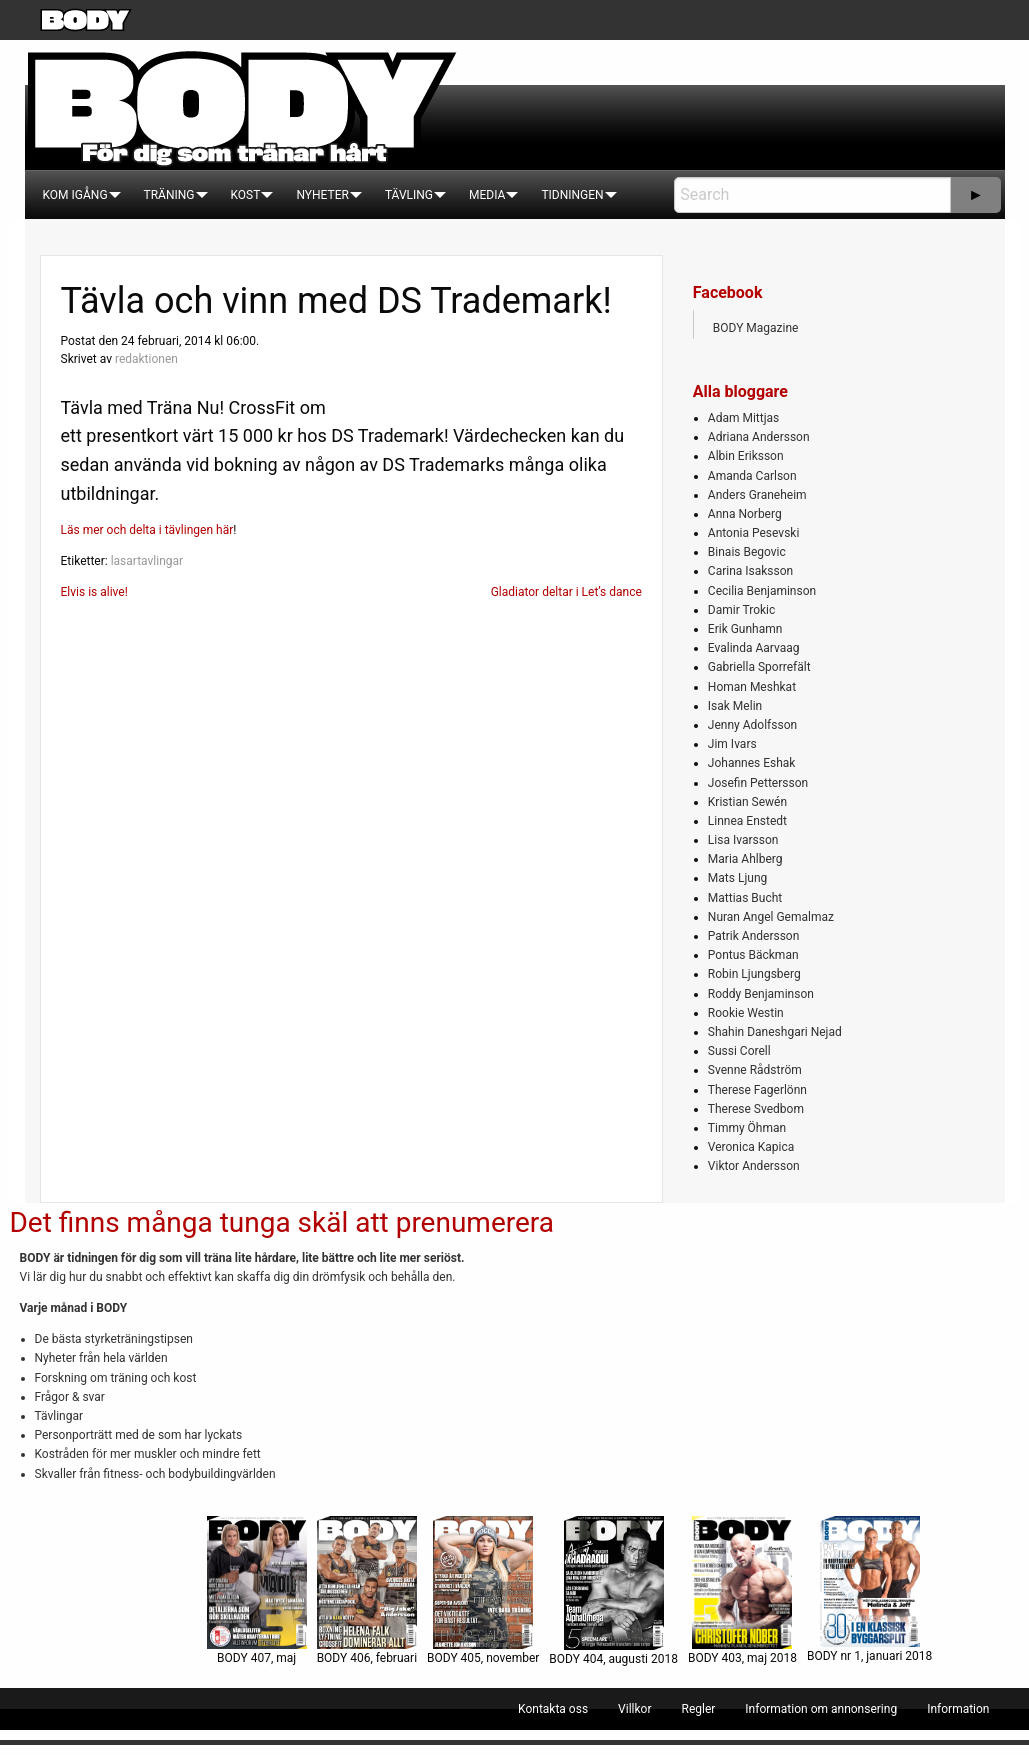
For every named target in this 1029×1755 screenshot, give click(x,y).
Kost (246, 195)
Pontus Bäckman (753, 955)
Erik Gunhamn (745, 629)
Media (487, 195)
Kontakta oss (553, 1709)
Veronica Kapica (751, 1147)
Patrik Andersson (754, 936)
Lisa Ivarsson (743, 840)
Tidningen (572, 195)
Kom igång (75, 195)
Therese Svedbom (756, 1109)
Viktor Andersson (754, 1166)
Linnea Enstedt (747, 821)
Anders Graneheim (757, 495)
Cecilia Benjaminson (762, 591)
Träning (169, 195)
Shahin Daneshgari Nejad (775, 1032)
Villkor (634, 1709)
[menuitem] (75, 195)
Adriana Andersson (759, 437)
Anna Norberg (745, 514)
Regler (698, 1709)
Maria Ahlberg (745, 859)
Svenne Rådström (755, 1070)
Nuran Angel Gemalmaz (771, 917)
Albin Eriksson (746, 456)
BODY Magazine (756, 328)
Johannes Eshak (752, 763)
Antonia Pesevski (754, 533)
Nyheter (322, 195)
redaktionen (146, 359)
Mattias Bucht (745, 898)
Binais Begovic (747, 552)
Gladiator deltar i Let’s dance (566, 592)
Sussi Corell (739, 1051)
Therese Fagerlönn (757, 1090)
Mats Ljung (737, 878)
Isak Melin (735, 706)
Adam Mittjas (743, 418)
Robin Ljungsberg (754, 974)
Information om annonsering (821, 1709)
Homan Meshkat (752, 687)
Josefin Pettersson (758, 783)
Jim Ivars (732, 744)
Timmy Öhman (747, 1128)
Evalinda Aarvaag (754, 648)
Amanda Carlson (752, 476)
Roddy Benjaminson (761, 994)
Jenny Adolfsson (752, 725)
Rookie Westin (746, 1013)
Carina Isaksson (750, 571)
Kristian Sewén (747, 802)
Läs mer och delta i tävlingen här (147, 530)
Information (958, 1709)
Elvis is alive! (94, 592)
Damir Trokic (741, 610)
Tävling (409, 195)
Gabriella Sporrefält (759, 667)
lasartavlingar (147, 561)
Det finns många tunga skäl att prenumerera (282, 1222)
